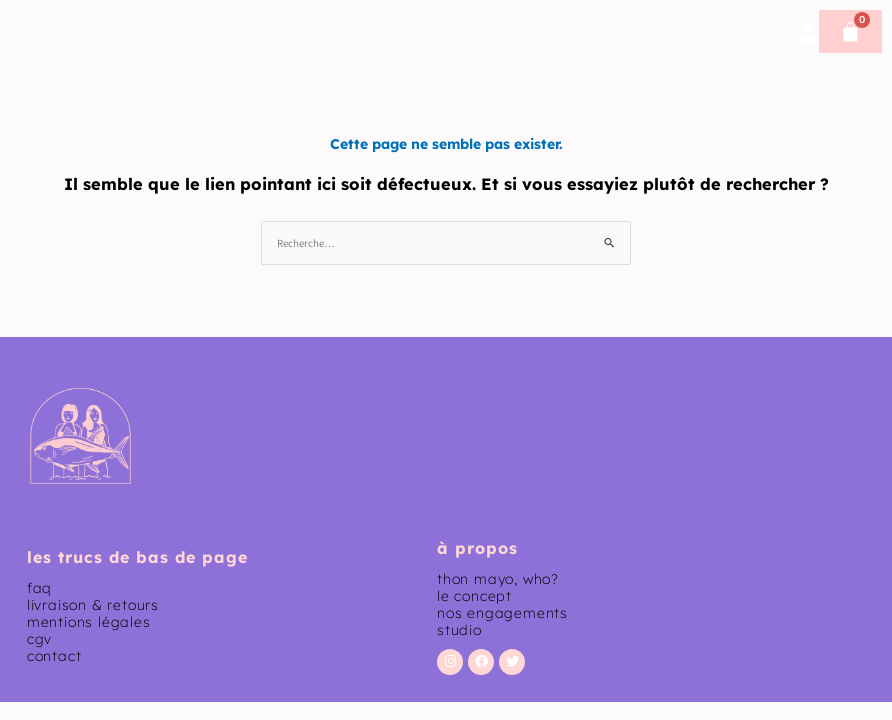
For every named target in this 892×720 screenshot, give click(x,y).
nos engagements (502, 613)
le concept (474, 596)
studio (459, 630)
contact (54, 656)
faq (39, 588)
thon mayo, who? (498, 579)
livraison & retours (93, 605)
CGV (39, 639)
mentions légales (89, 622)
